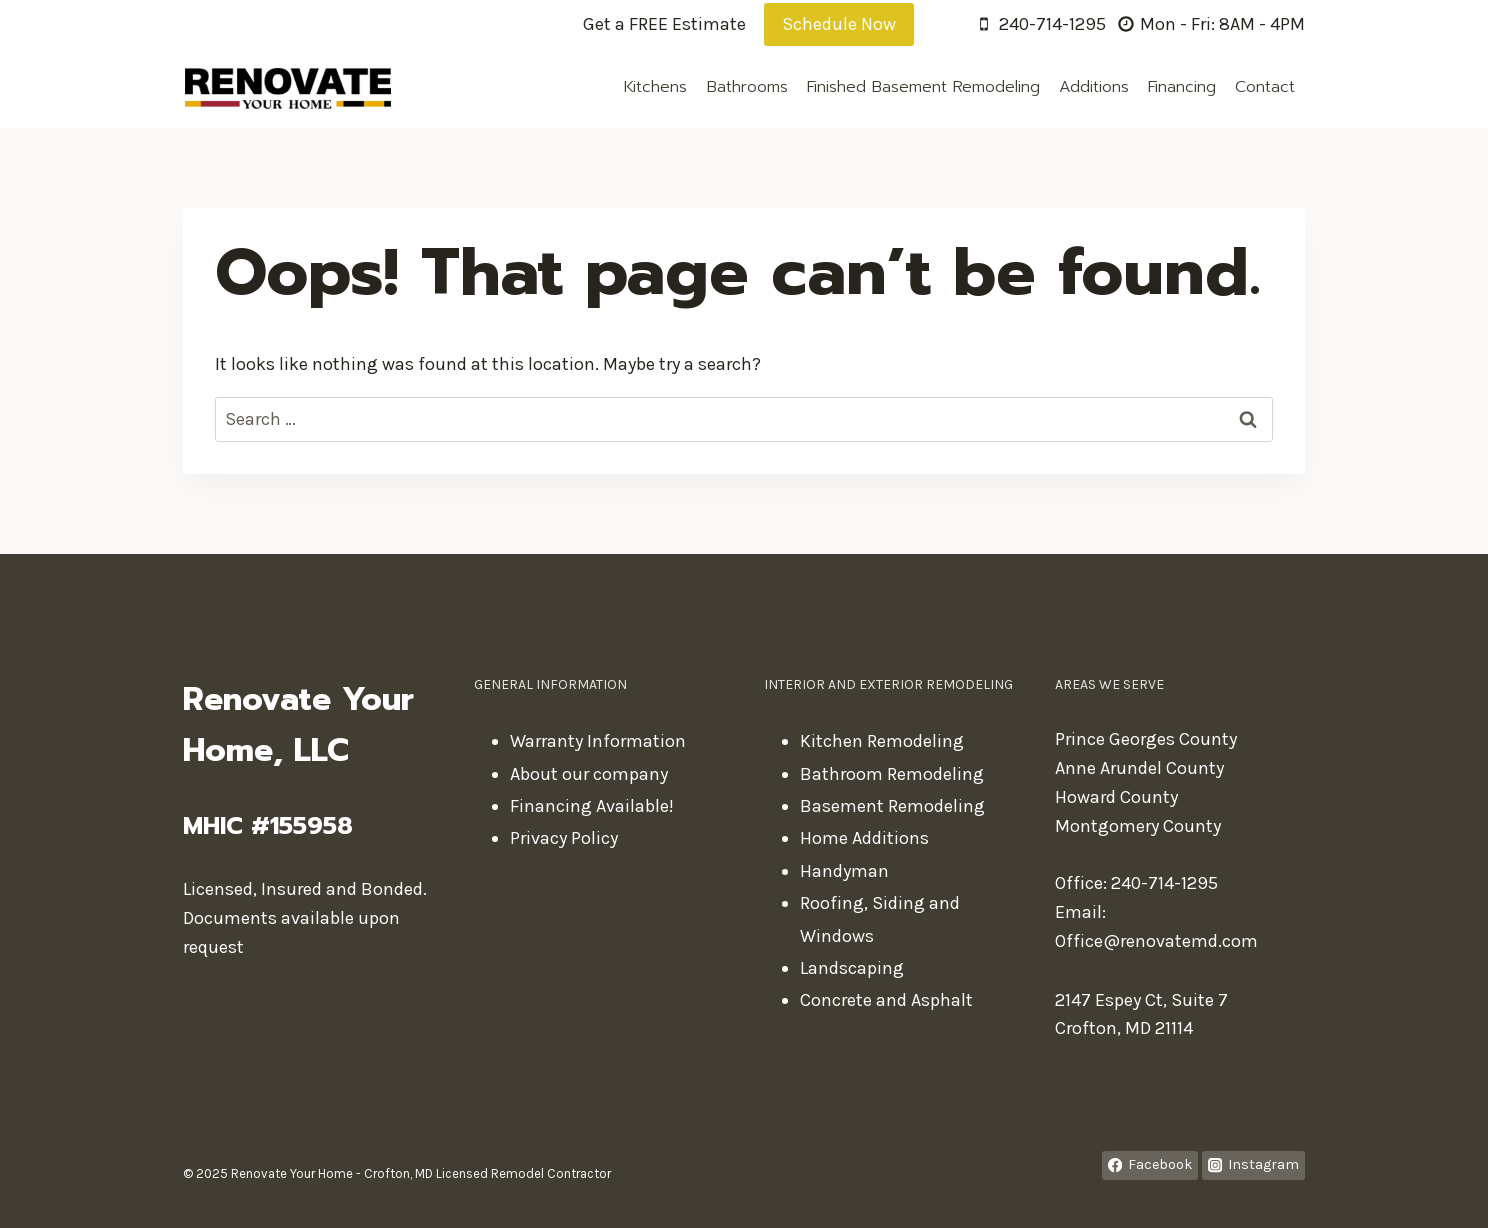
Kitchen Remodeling (882, 741)
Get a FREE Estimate (664, 24)
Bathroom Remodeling (892, 774)
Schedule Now (839, 24)
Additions (1094, 87)
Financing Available (589, 806)
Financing (1182, 87)
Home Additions (864, 838)
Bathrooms (747, 87)
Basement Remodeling (892, 806)
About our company (589, 774)
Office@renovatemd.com (1156, 941)
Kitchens (655, 87)
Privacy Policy (564, 838)
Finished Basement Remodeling (923, 87)
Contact (1265, 87)
